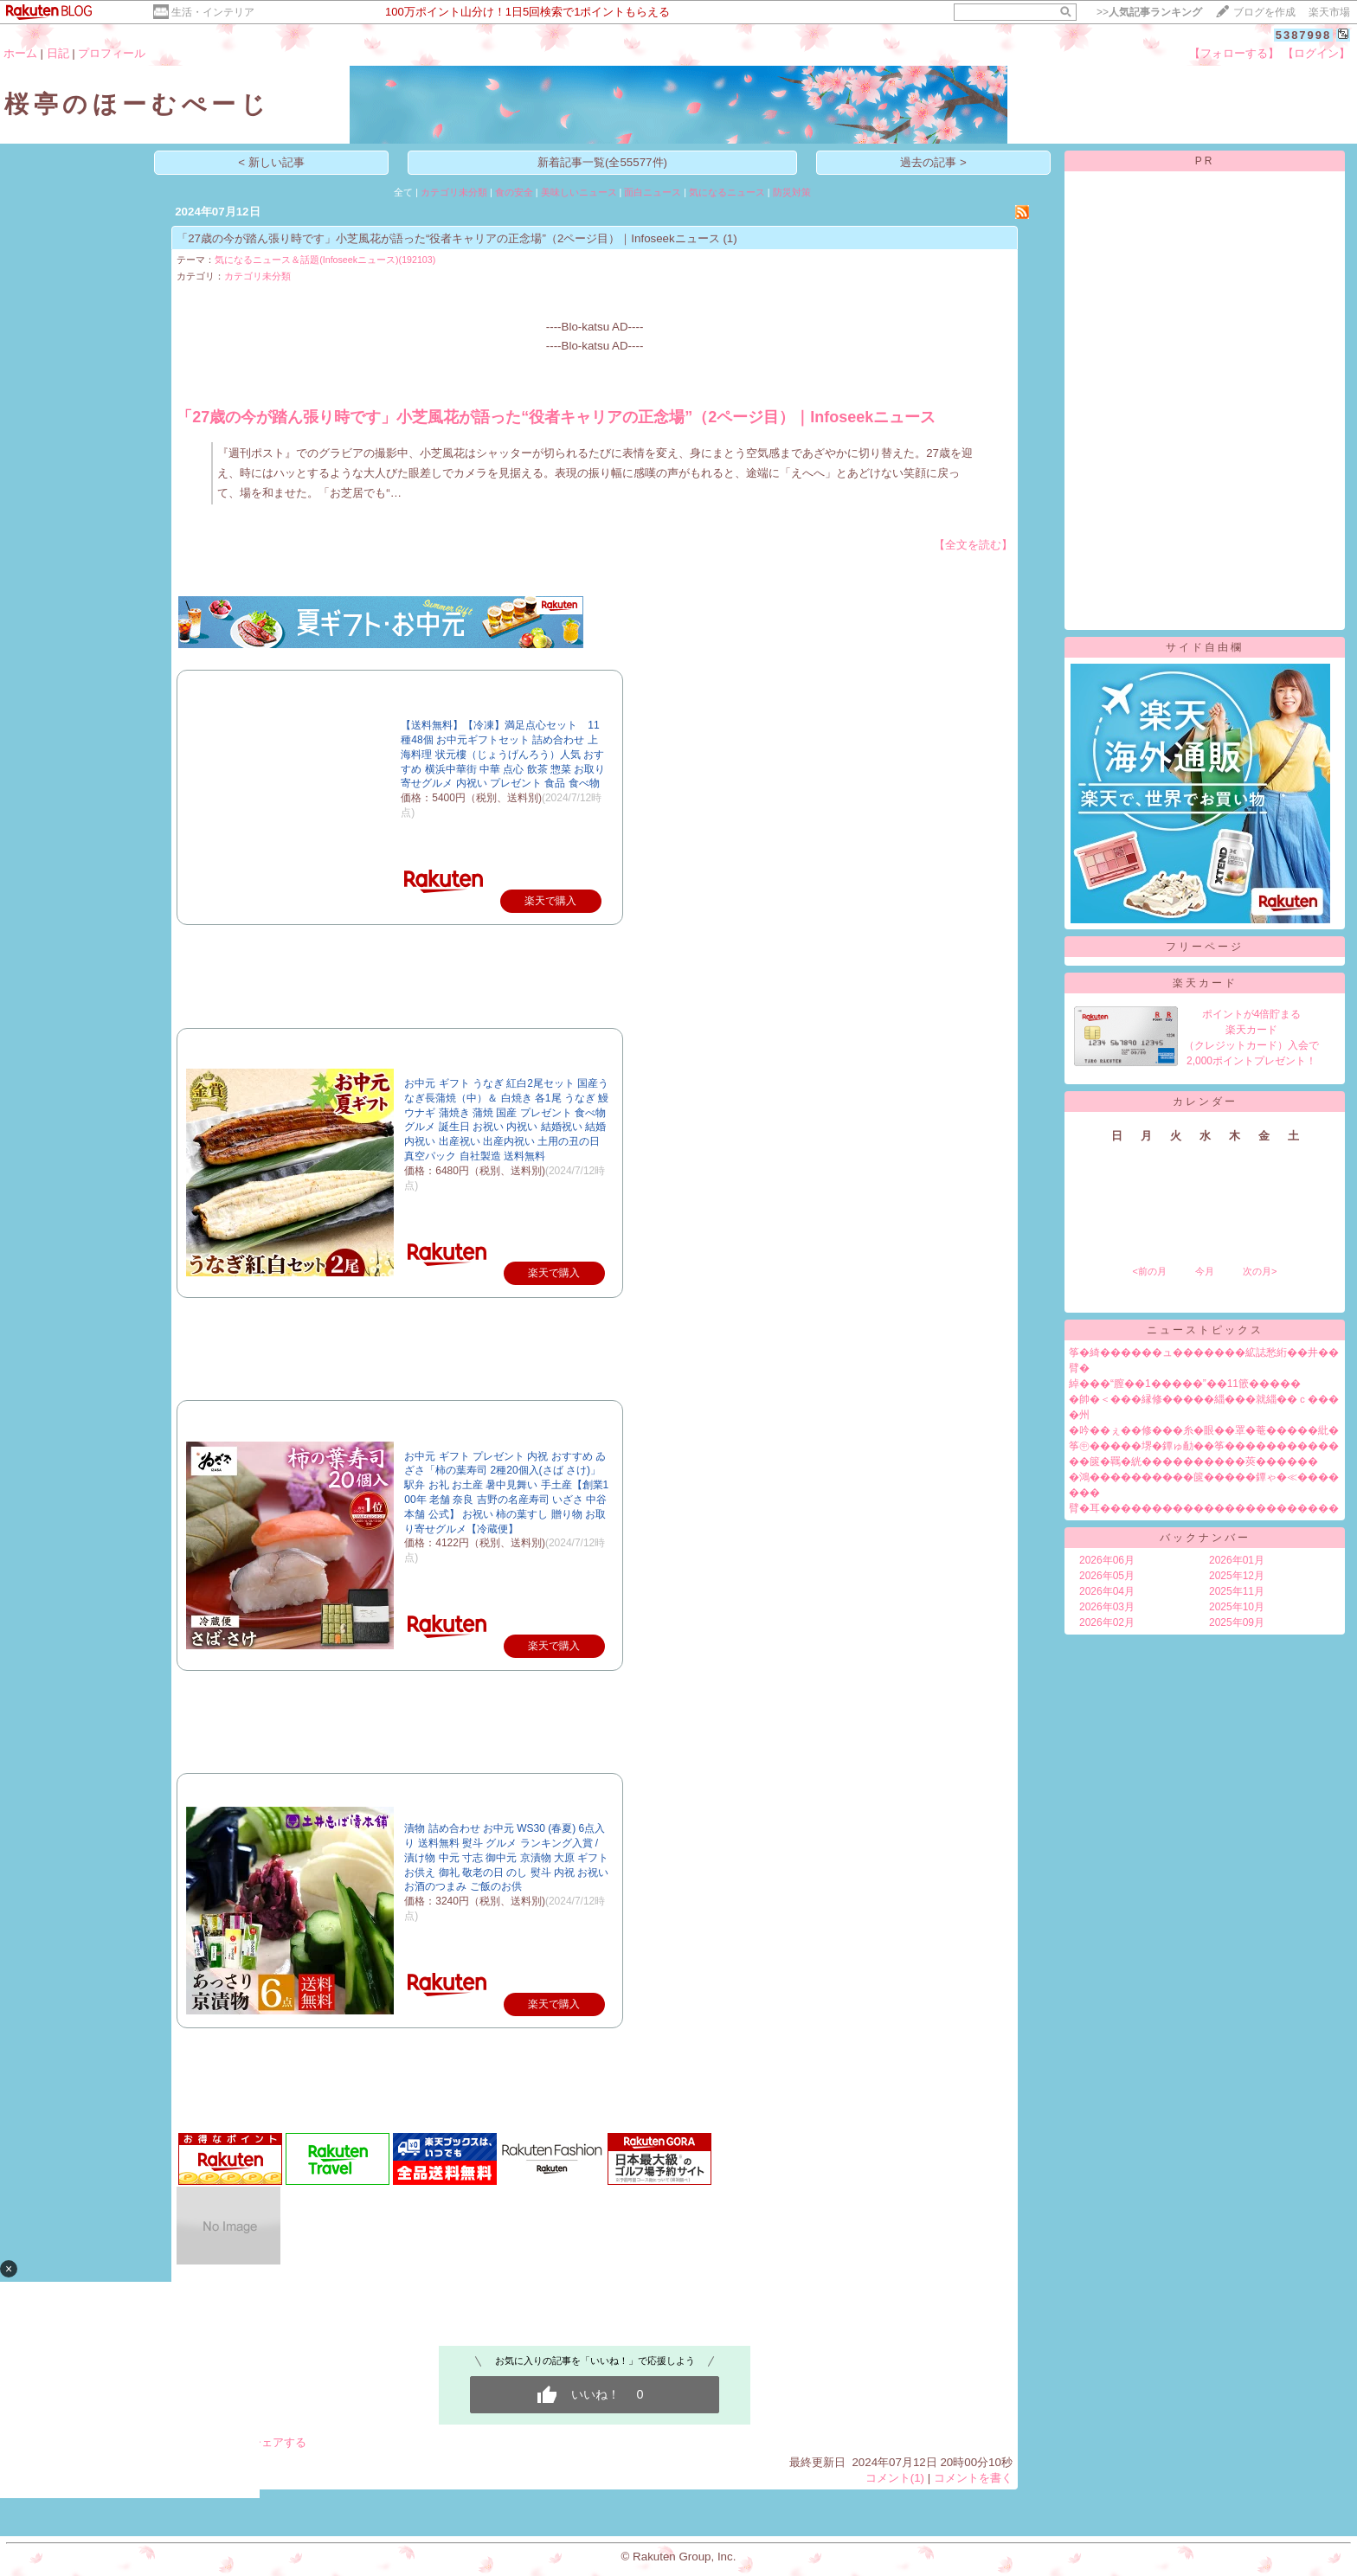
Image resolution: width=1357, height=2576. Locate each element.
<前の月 (1149, 1271)
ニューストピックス (1205, 1330)
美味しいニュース (579, 192)
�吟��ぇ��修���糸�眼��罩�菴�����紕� (1204, 1430)
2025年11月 (1236, 1591)
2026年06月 (1107, 1560)
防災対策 (792, 192)
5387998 (1304, 35)
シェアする (278, 2442)
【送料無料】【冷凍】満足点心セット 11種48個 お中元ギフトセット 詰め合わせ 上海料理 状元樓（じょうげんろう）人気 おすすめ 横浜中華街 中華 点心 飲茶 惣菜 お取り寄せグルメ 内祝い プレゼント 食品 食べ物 (503, 754)
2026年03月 (1107, 1607)
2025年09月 (1236, 1622)
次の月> (1260, 1271)
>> (1149, 12)
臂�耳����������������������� (1204, 1508)
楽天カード (1205, 983)
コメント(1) (894, 2477)
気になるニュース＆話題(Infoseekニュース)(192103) (325, 259)
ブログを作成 (1264, 12)
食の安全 (514, 192)
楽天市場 (1329, 12)
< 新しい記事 (271, 162)
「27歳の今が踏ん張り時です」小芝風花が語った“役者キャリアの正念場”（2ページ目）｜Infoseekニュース (448, 238)
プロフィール (111, 53)
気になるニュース (727, 192)
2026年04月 (1107, 1591)
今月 (1204, 1271)
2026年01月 (1236, 1560)
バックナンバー (1205, 1538)
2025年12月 (1236, 1576)
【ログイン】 (1316, 53)
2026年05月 (1107, 1576)
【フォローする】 (1234, 53)
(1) (729, 238)
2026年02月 (1107, 1622)
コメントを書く (973, 2477)
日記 (58, 53)
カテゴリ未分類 (454, 192)
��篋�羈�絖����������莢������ (1193, 1461)
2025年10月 (1236, 1607)
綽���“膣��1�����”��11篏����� (1185, 1384)
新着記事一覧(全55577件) (602, 162)
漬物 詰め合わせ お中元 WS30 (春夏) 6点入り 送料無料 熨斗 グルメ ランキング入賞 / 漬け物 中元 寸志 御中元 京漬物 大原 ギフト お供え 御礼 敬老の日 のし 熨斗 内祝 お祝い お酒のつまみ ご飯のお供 (506, 1857)
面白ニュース (652, 192)
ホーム (20, 53)
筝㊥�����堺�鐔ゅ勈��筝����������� (1204, 1446)
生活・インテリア (212, 12)
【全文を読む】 (973, 544)
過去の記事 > (933, 162)
